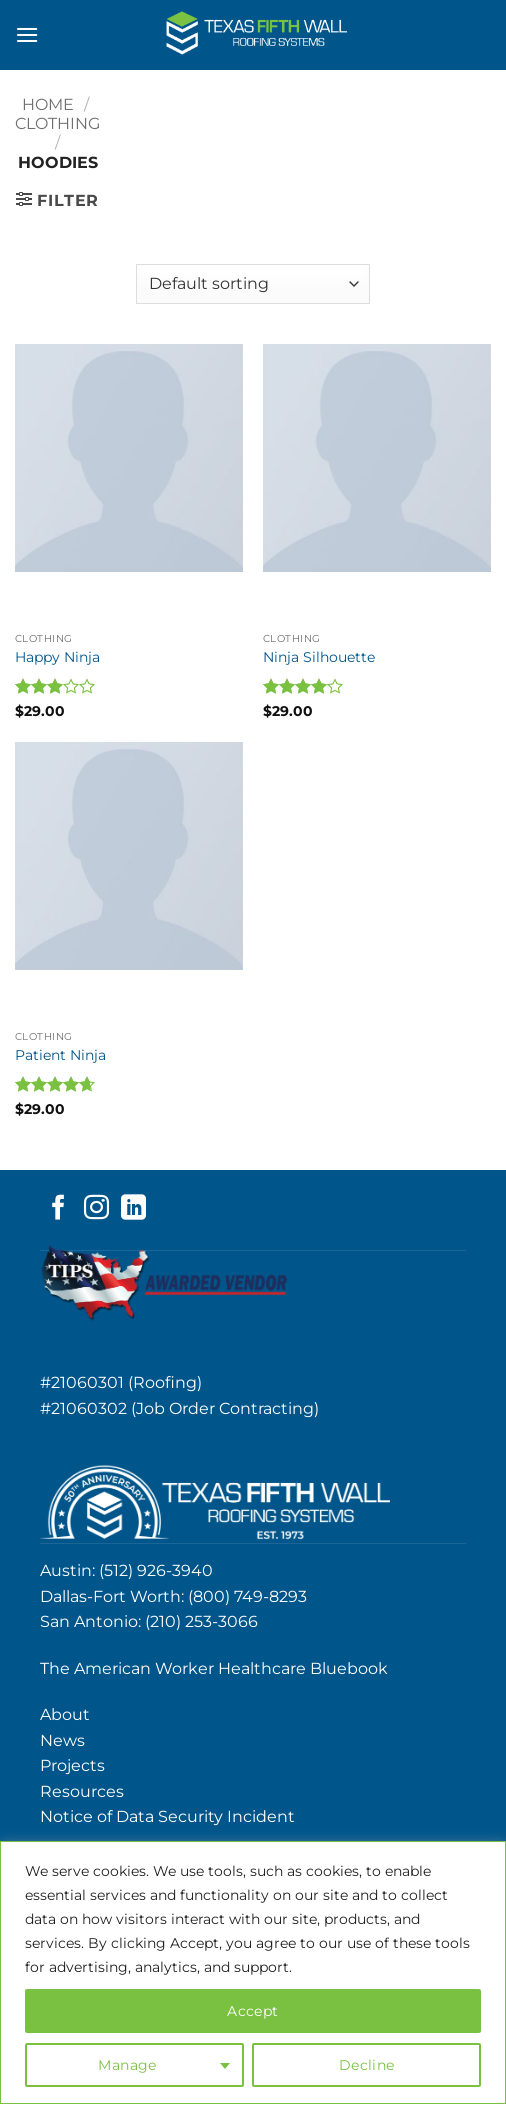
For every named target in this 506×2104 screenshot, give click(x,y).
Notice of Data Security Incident (167, 1816)
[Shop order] (253, 284)
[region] (253, 1972)
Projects (72, 1765)
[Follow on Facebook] (58, 1209)
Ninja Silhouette (319, 657)
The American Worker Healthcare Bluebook (214, 1668)
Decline (367, 2065)
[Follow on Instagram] (96, 1209)
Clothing (57, 123)
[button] (27, 34)
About (65, 1714)
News (62, 1740)
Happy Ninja (57, 657)
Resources (82, 1791)
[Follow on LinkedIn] (133, 1209)
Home (48, 104)
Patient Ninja (60, 1055)
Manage (127, 2065)
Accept (253, 2011)
